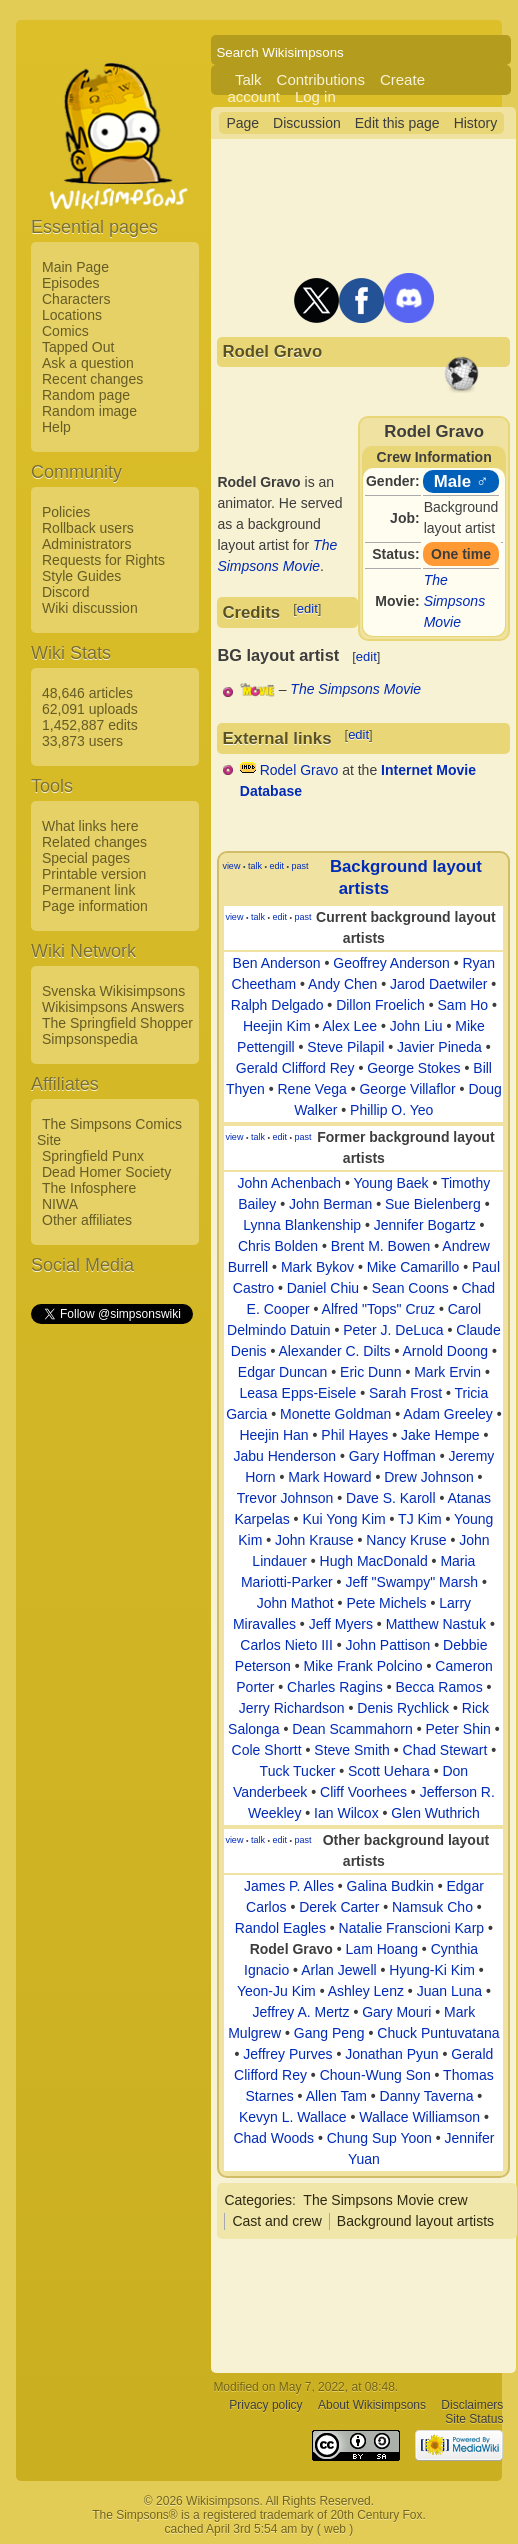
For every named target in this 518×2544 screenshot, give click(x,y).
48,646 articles (87, 693)
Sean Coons (410, 1288)
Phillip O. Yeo (391, 1110)
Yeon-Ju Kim (276, 1991)
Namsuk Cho (432, 1907)
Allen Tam (336, 2096)
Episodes (71, 283)
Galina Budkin (390, 1886)
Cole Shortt (267, 1750)
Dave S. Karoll (390, 1498)
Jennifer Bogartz (425, 1225)
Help (56, 427)
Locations (72, 315)
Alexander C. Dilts (335, 1351)
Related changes (94, 842)
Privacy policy (265, 2405)
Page (242, 123)
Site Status (474, 2419)
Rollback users (88, 528)
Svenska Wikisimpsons (113, 991)
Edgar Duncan (283, 1372)
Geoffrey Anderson (391, 963)
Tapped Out (78, 347)
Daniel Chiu (323, 1288)
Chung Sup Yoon (379, 2138)
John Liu (416, 1026)
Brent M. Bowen (381, 1246)
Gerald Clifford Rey (295, 1068)
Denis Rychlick (403, 1708)
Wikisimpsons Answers (113, 1007)
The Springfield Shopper (117, 1023)
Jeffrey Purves (287, 2054)
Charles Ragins (335, 1687)
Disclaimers (472, 2405)
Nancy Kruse (406, 1540)
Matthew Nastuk (436, 1624)
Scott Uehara (389, 1771)
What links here (90, 826)
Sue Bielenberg (433, 1204)
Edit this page (397, 123)
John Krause (314, 1540)
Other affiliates (87, 1220)
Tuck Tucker (298, 1771)
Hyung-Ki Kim (432, 1970)
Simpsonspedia (90, 1039)
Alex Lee (350, 1026)
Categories (258, 2200)
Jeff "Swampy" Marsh (411, 1582)
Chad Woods (273, 2138)
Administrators (86, 544)
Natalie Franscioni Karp (412, 1928)
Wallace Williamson (419, 2117)
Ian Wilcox (346, 1813)
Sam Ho (463, 1005)
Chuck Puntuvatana (438, 2033)
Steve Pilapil (345, 1047)
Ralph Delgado (277, 1005)
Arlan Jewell (338, 1970)
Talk (248, 79)
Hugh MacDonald (374, 1561)
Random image (89, 411)
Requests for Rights (103, 560)
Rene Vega (311, 1089)
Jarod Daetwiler (438, 984)
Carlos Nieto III (286, 1645)
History (476, 123)
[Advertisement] (111, 1627)
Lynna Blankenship (302, 1225)
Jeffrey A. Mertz (301, 2012)
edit (307, 608)
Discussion (307, 123)
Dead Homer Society (106, 1172)
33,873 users (82, 741)
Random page (86, 395)
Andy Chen (342, 984)
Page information (95, 906)
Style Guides (81, 576)
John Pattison (388, 1645)
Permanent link (88, 890)
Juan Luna (449, 1991)
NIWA (60, 1204)
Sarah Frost (405, 1393)
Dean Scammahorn (352, 1729)
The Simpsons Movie (454, 601)
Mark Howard (329, 1477)
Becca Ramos (439, 1687)
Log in (315, 96)
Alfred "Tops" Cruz (378, 1309)
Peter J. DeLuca (393, 1330)
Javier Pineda (439, 1047)
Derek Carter (339, 1907)
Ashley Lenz (366, 1991)
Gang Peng (329, 2033)
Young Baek (391, 1183)
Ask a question (88, 363)
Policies (66, 512)
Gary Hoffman (392, 1456)
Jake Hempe (440, 1435)
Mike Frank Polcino (363, 1666)
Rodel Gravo (299, 770)
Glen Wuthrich (435, 1813)
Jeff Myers (341, 1624)
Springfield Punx (93, 1156)
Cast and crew (276, 2221)
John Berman (330, 1204)
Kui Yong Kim (343, 1519)
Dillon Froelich (380, 1005)
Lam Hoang (382, 1949)
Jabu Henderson (284, 1456)
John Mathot (295, 1603)
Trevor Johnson (285, 1498)
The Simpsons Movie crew (385, 2200)
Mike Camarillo (413, 1267)
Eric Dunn (370, 1372)
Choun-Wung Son (375, 2075)
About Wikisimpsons (372, 2405)
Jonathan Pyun (391, 2054)
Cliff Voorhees (363, 1792)
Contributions (321, 79)
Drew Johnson (429, 1477)
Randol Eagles (280, 1928)
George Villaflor (407, 1089)
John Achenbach (290, 1183)
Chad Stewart (445, 1750)
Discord (65, 592)
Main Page (75, 267)
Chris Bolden (278, 1246)
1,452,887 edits (90, 725)
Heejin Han (273, 1435)
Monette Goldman (335, 1414)
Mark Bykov (317, 1267)
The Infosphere (89, 1188)
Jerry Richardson (292, 1708)
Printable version (94, 874)
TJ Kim (420, 1519)
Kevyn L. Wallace (293, 2117)
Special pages (86, 858)
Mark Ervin (447, 1372)
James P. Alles (289, 1886)
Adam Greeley (447, 1414)
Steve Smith (351, 1750)
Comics (65, 331)
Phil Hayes (354, 1435)
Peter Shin (457, 1729)
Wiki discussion (90, 608)
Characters (76, 299)
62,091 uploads (90, 709)
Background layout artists (415, 2221)
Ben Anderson (277, 963)
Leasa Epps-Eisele (298, 1393)
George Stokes (413, 1068)
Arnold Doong (446, 1351)
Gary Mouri (396, 2012)
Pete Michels (386, 1603)
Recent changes (92, 379)
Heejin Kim (277, 1026)
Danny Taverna (427, 2096)
